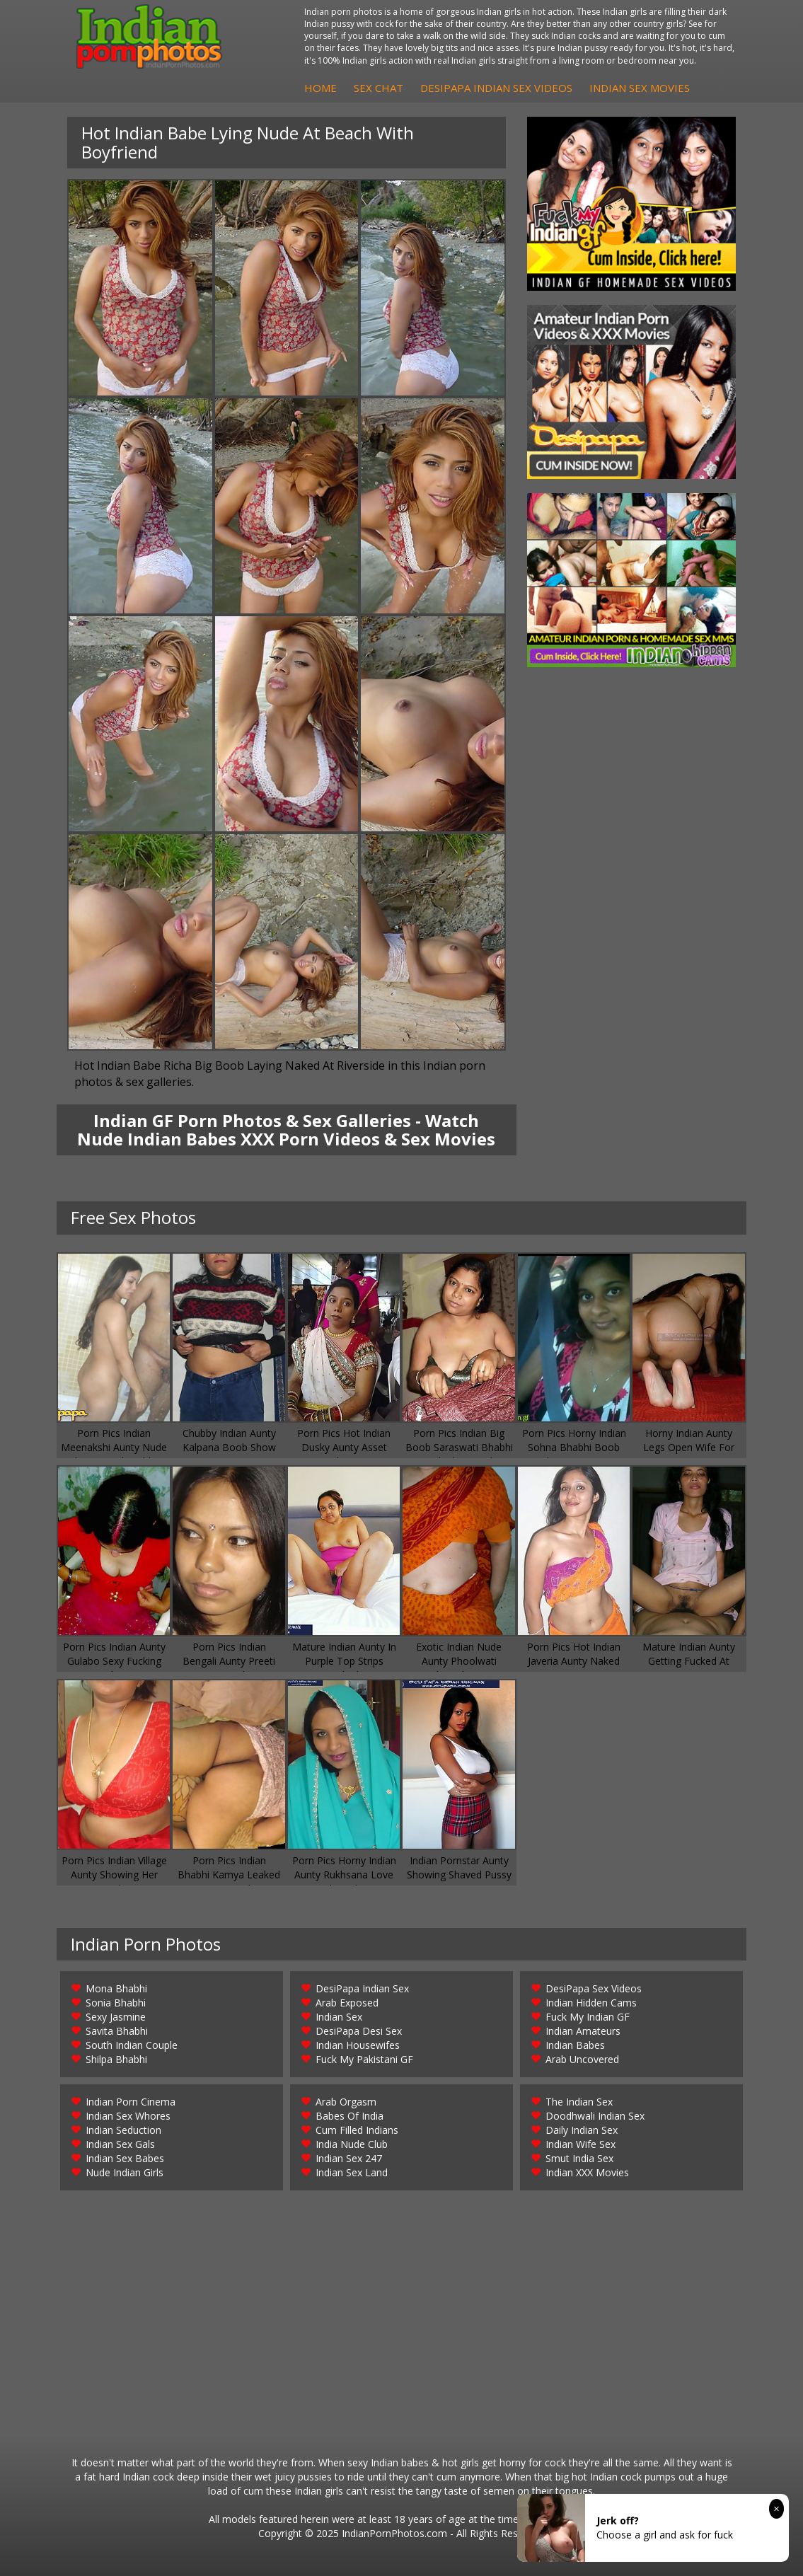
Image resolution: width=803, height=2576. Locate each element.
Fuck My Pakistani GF (364, 2059)
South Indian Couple (132, 2045)
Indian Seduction (123, 2130)
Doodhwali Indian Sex (595, 2115)
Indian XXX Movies (587, 2172)
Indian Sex (339, 2016)
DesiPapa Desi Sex (359, 2031)
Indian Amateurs (582, 2031)
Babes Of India (349, 2115)
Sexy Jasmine (116, 2016)
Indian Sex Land (352, 2172)
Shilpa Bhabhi (116, 2059)
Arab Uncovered (582, 2059)
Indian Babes (575, 2045)
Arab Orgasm (346, 2101)
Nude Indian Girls (124, 2172)
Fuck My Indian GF (587, 2016)
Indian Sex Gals (120, 2144)
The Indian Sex (579, 2101)
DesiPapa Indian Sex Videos (496, 88)
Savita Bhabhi (117, 2031)
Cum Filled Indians (357, 2130)
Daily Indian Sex (581, 2130)
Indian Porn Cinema (130, 2101)
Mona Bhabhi (116, 1988)
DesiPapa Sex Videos (593, 1988)
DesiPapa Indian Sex (362, 1988)
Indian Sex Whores (128, 2115)
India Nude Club (352, 2144)
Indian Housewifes (358, 2045)
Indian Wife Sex (580, 2144)
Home (320, 88)
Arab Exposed (347, 2002)
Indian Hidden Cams (591, 2002)
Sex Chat (378, 88)
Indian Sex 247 (349, 2158)
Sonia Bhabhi (116, 2002)
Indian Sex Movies (639, 88)
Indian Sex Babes (125, 2158)
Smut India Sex (579, 2158)
